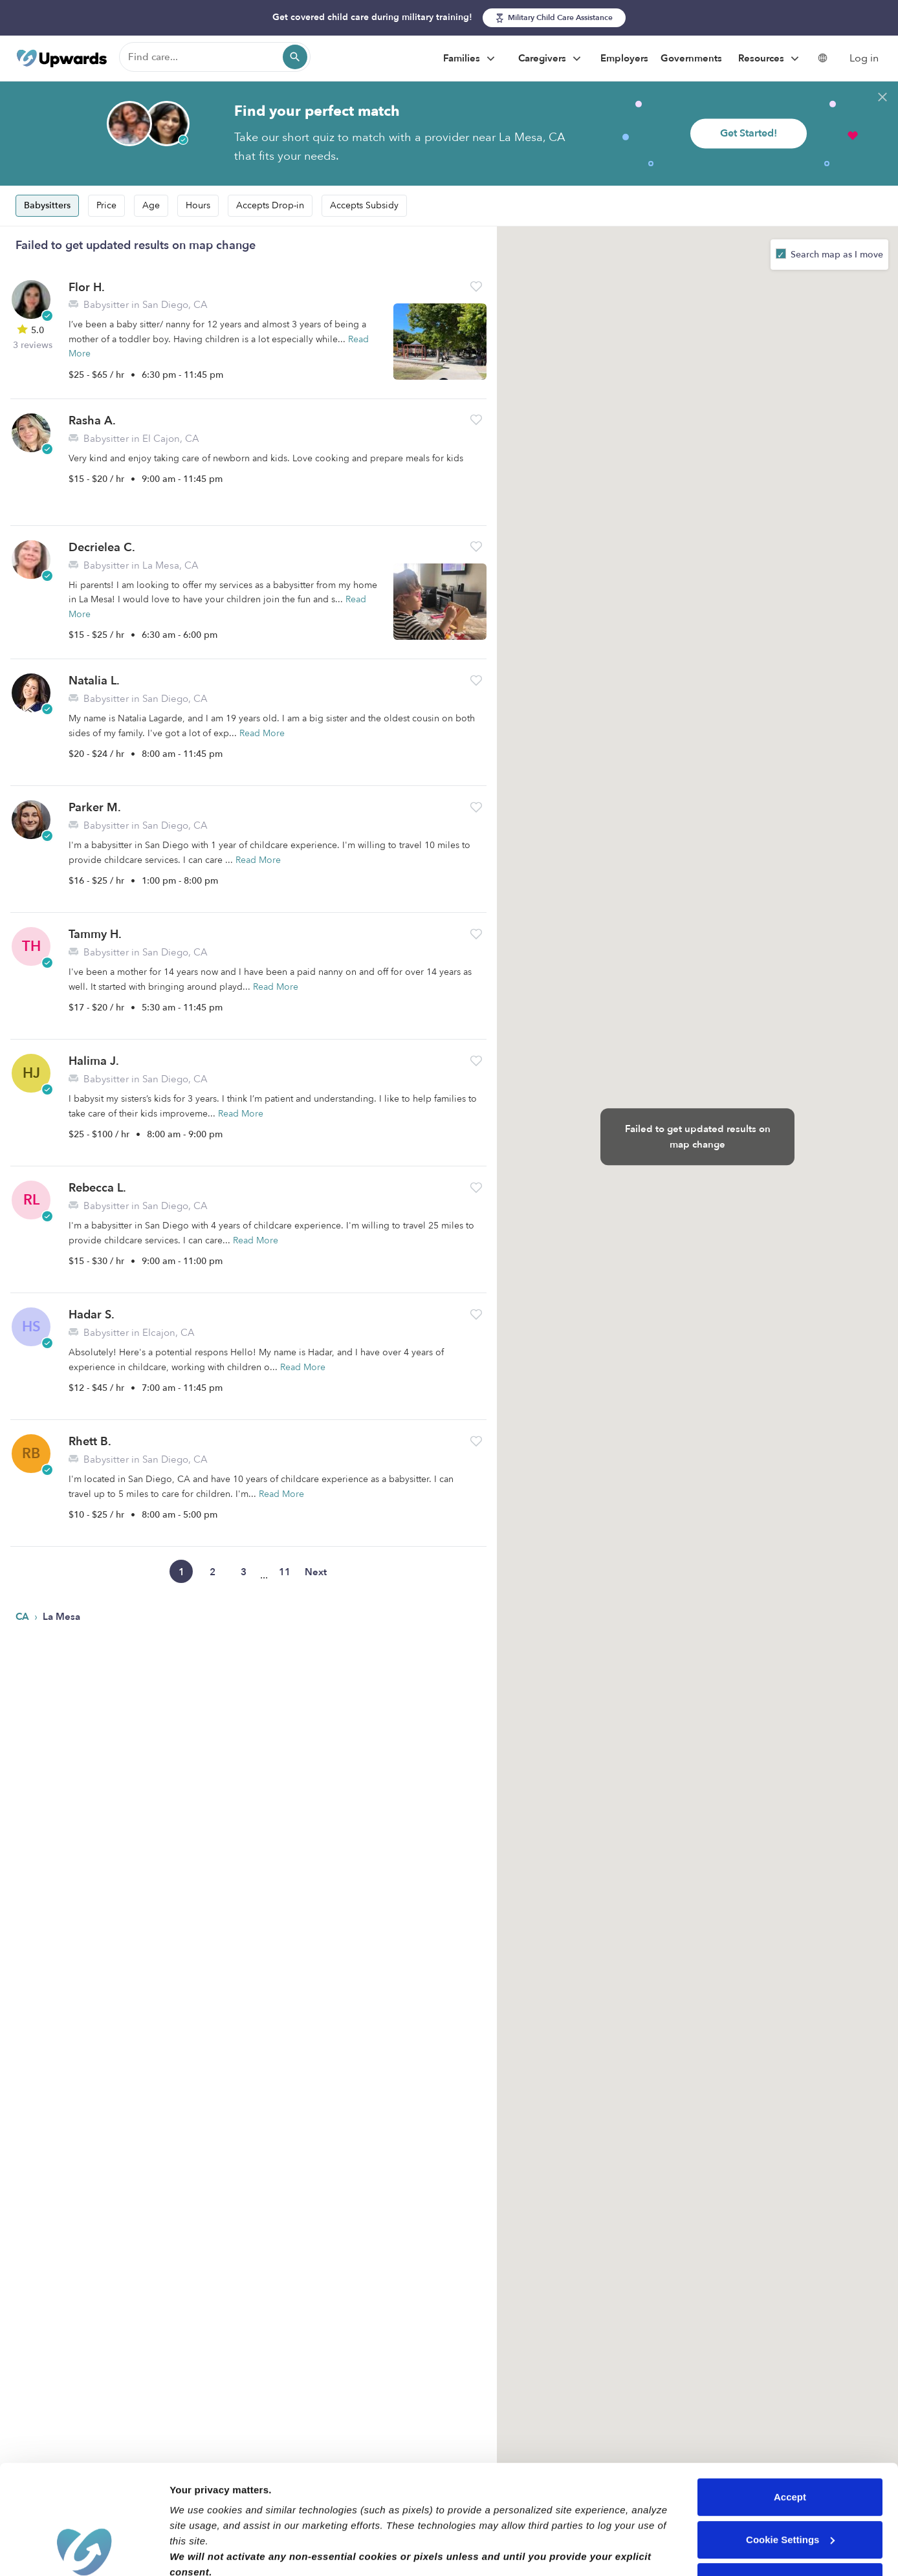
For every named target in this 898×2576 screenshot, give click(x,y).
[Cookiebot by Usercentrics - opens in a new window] (83, 2550)
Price (106, 205)
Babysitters (47, 205)
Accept (790, 2394)
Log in (864, 58)
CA (24, 1616)
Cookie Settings (790, 2437)
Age (151, 205)
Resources (770, 59)
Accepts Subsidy (364, 205)
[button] (476, 286)
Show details (200, 2550)
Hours (198, 205)
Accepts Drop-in (270, 205)
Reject (789, 2479)
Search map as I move (835, 254)
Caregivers (551, 59)
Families (470, 59)
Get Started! (748, 133)
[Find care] (215, 57)
